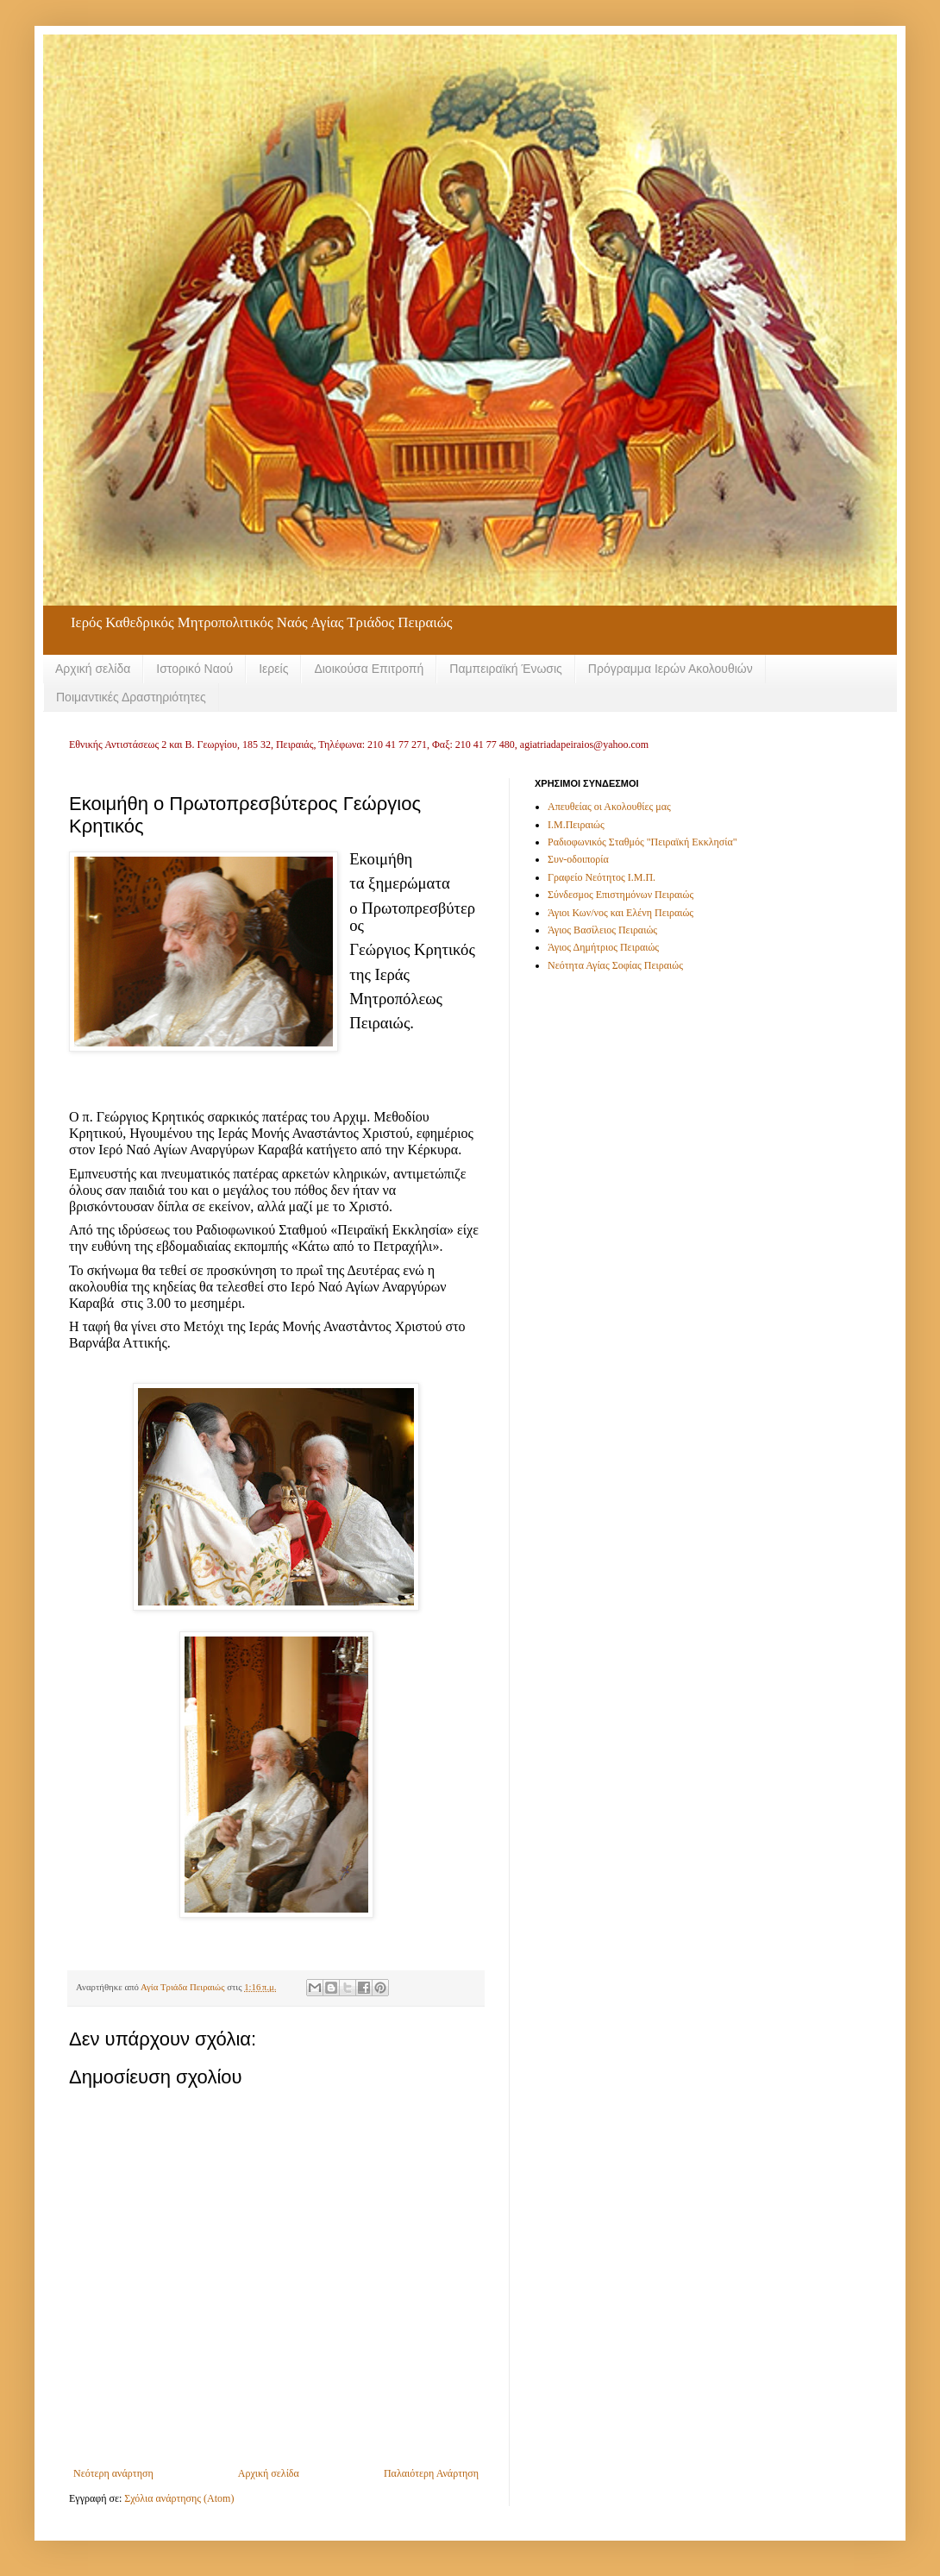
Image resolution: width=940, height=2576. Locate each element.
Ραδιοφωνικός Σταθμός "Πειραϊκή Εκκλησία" (642, 842)
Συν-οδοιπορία (578, 859)
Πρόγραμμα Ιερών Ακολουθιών (670, 668)
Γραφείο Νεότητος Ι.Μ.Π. (601, 877)
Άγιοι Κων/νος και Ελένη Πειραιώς (620, 913)
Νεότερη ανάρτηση (113, 2473)
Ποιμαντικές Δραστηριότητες (131, 697)
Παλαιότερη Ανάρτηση (431, 2473)
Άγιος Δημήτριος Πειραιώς (603, 947)
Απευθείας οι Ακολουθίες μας (609, 807)
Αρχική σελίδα (92, 668)
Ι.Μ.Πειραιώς (576, 825)
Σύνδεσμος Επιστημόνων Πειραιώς (620, 895)
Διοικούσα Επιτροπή (368, 668)
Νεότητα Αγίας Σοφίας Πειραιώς (615, 965)
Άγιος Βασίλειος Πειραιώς (602, 930)
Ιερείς (273, 668)
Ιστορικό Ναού (194, 668)
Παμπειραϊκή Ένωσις (505, 668)
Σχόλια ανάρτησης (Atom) (179, 2498)
